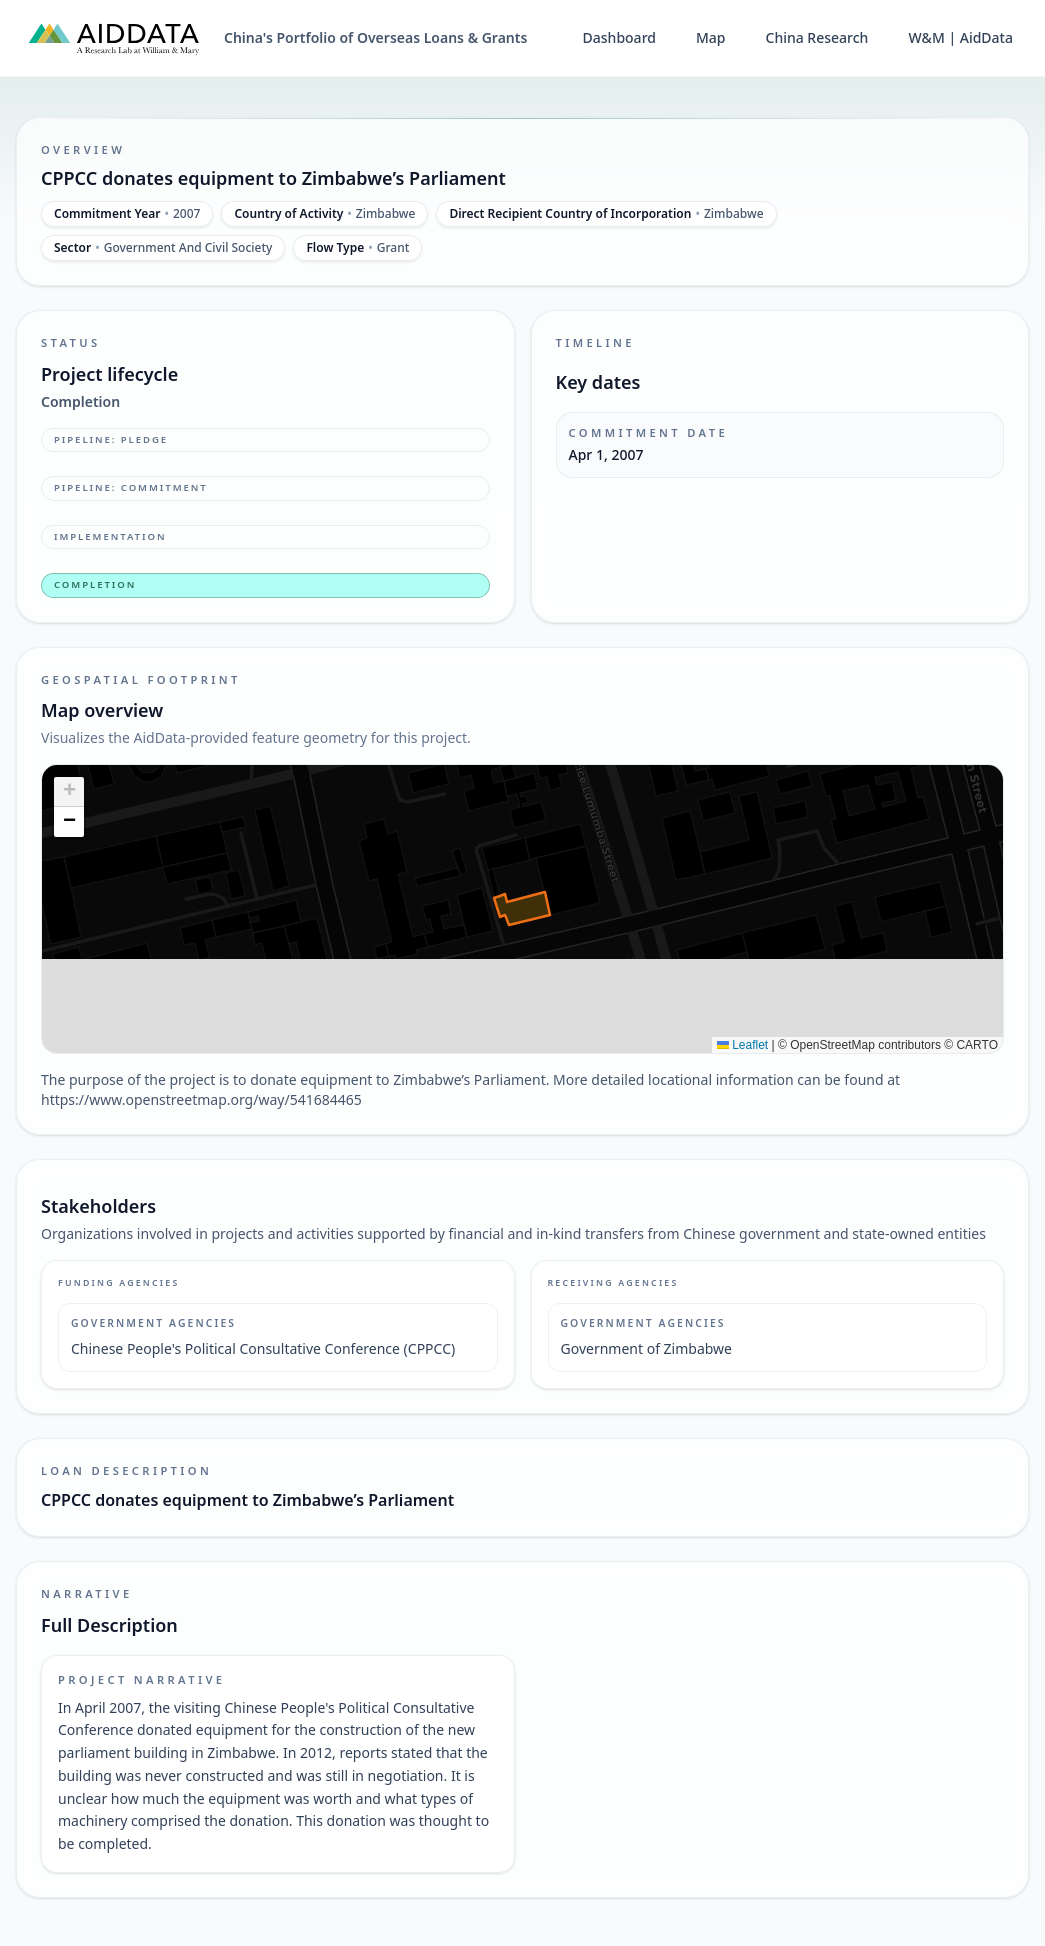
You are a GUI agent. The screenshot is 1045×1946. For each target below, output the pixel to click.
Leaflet (742, 1045)
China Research (817, 37)
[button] (69, 792)
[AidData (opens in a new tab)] (114, 38)
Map (711, 37)
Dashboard (619, 37)
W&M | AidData (960, 37)
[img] (522, 909)
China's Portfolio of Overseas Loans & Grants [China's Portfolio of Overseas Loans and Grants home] (375, 37)
